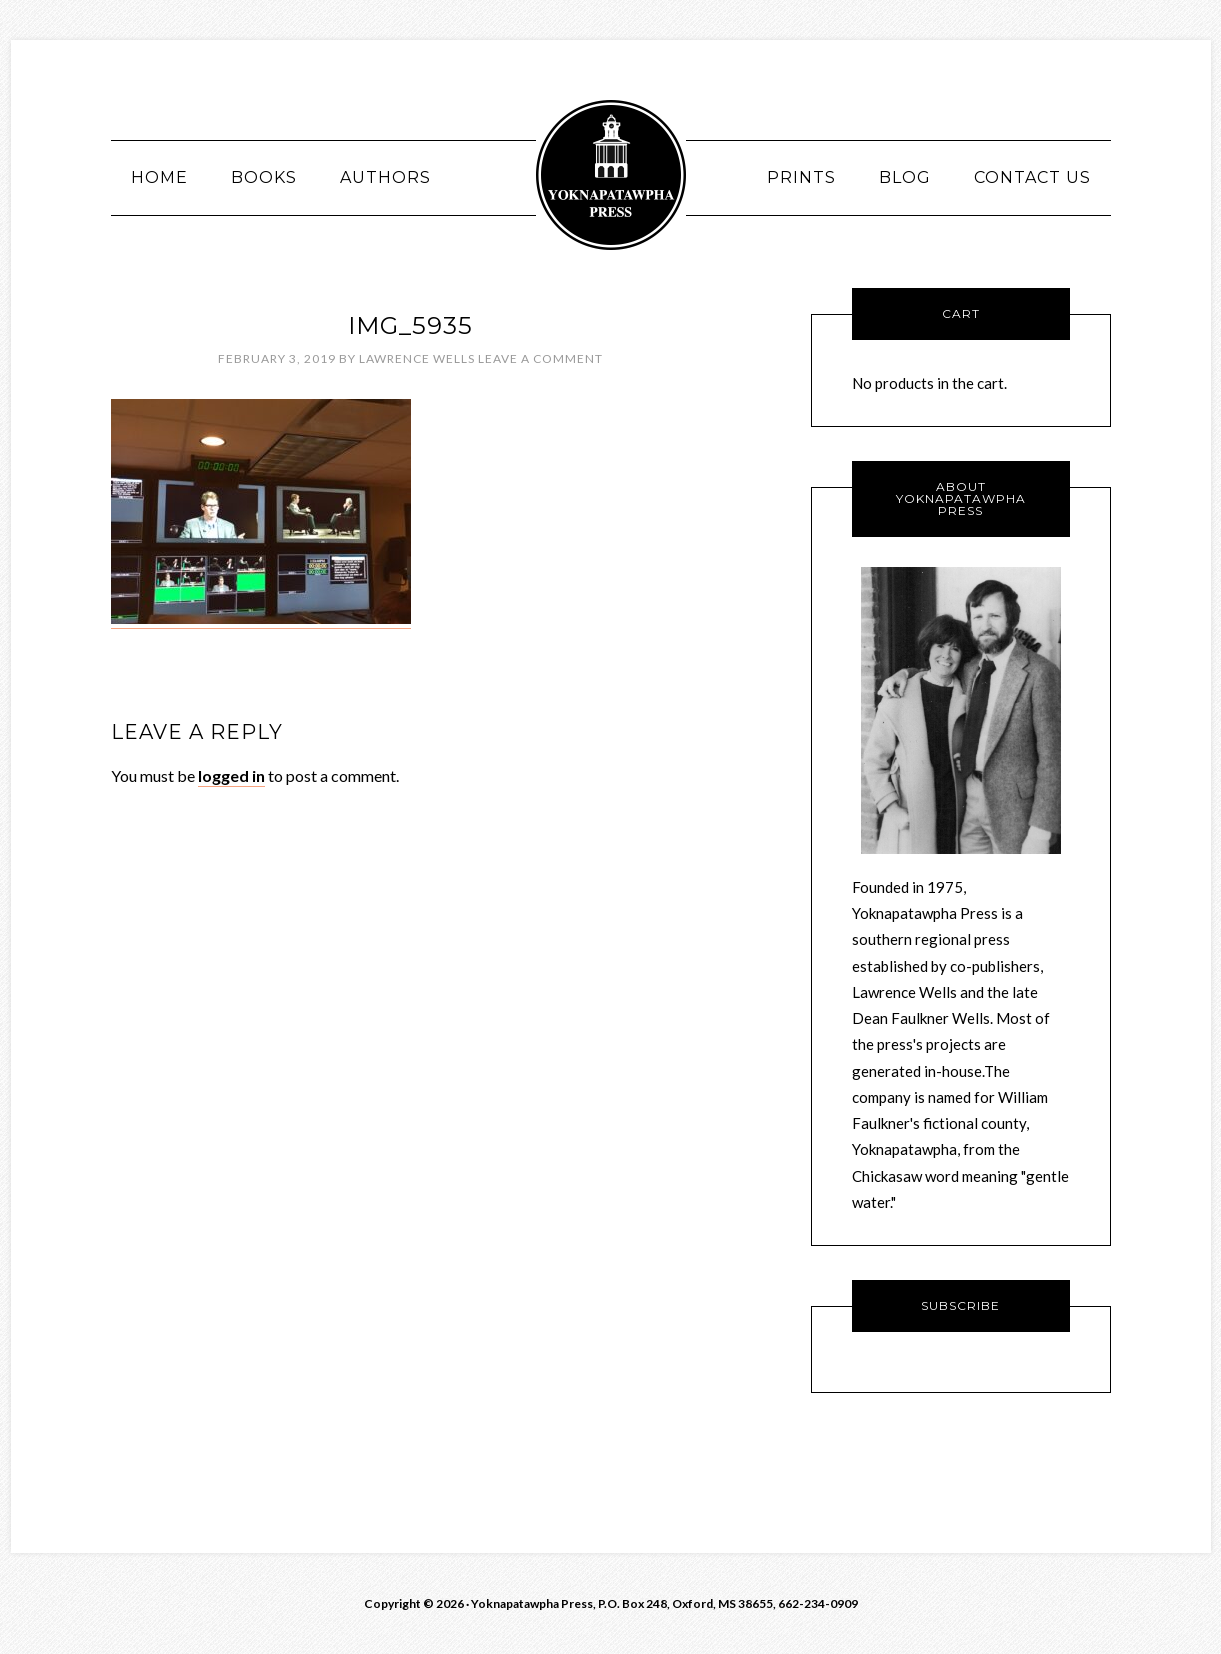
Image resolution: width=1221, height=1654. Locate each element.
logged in (231, 775)
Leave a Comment (540, 358)
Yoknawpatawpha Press (611, 175)
